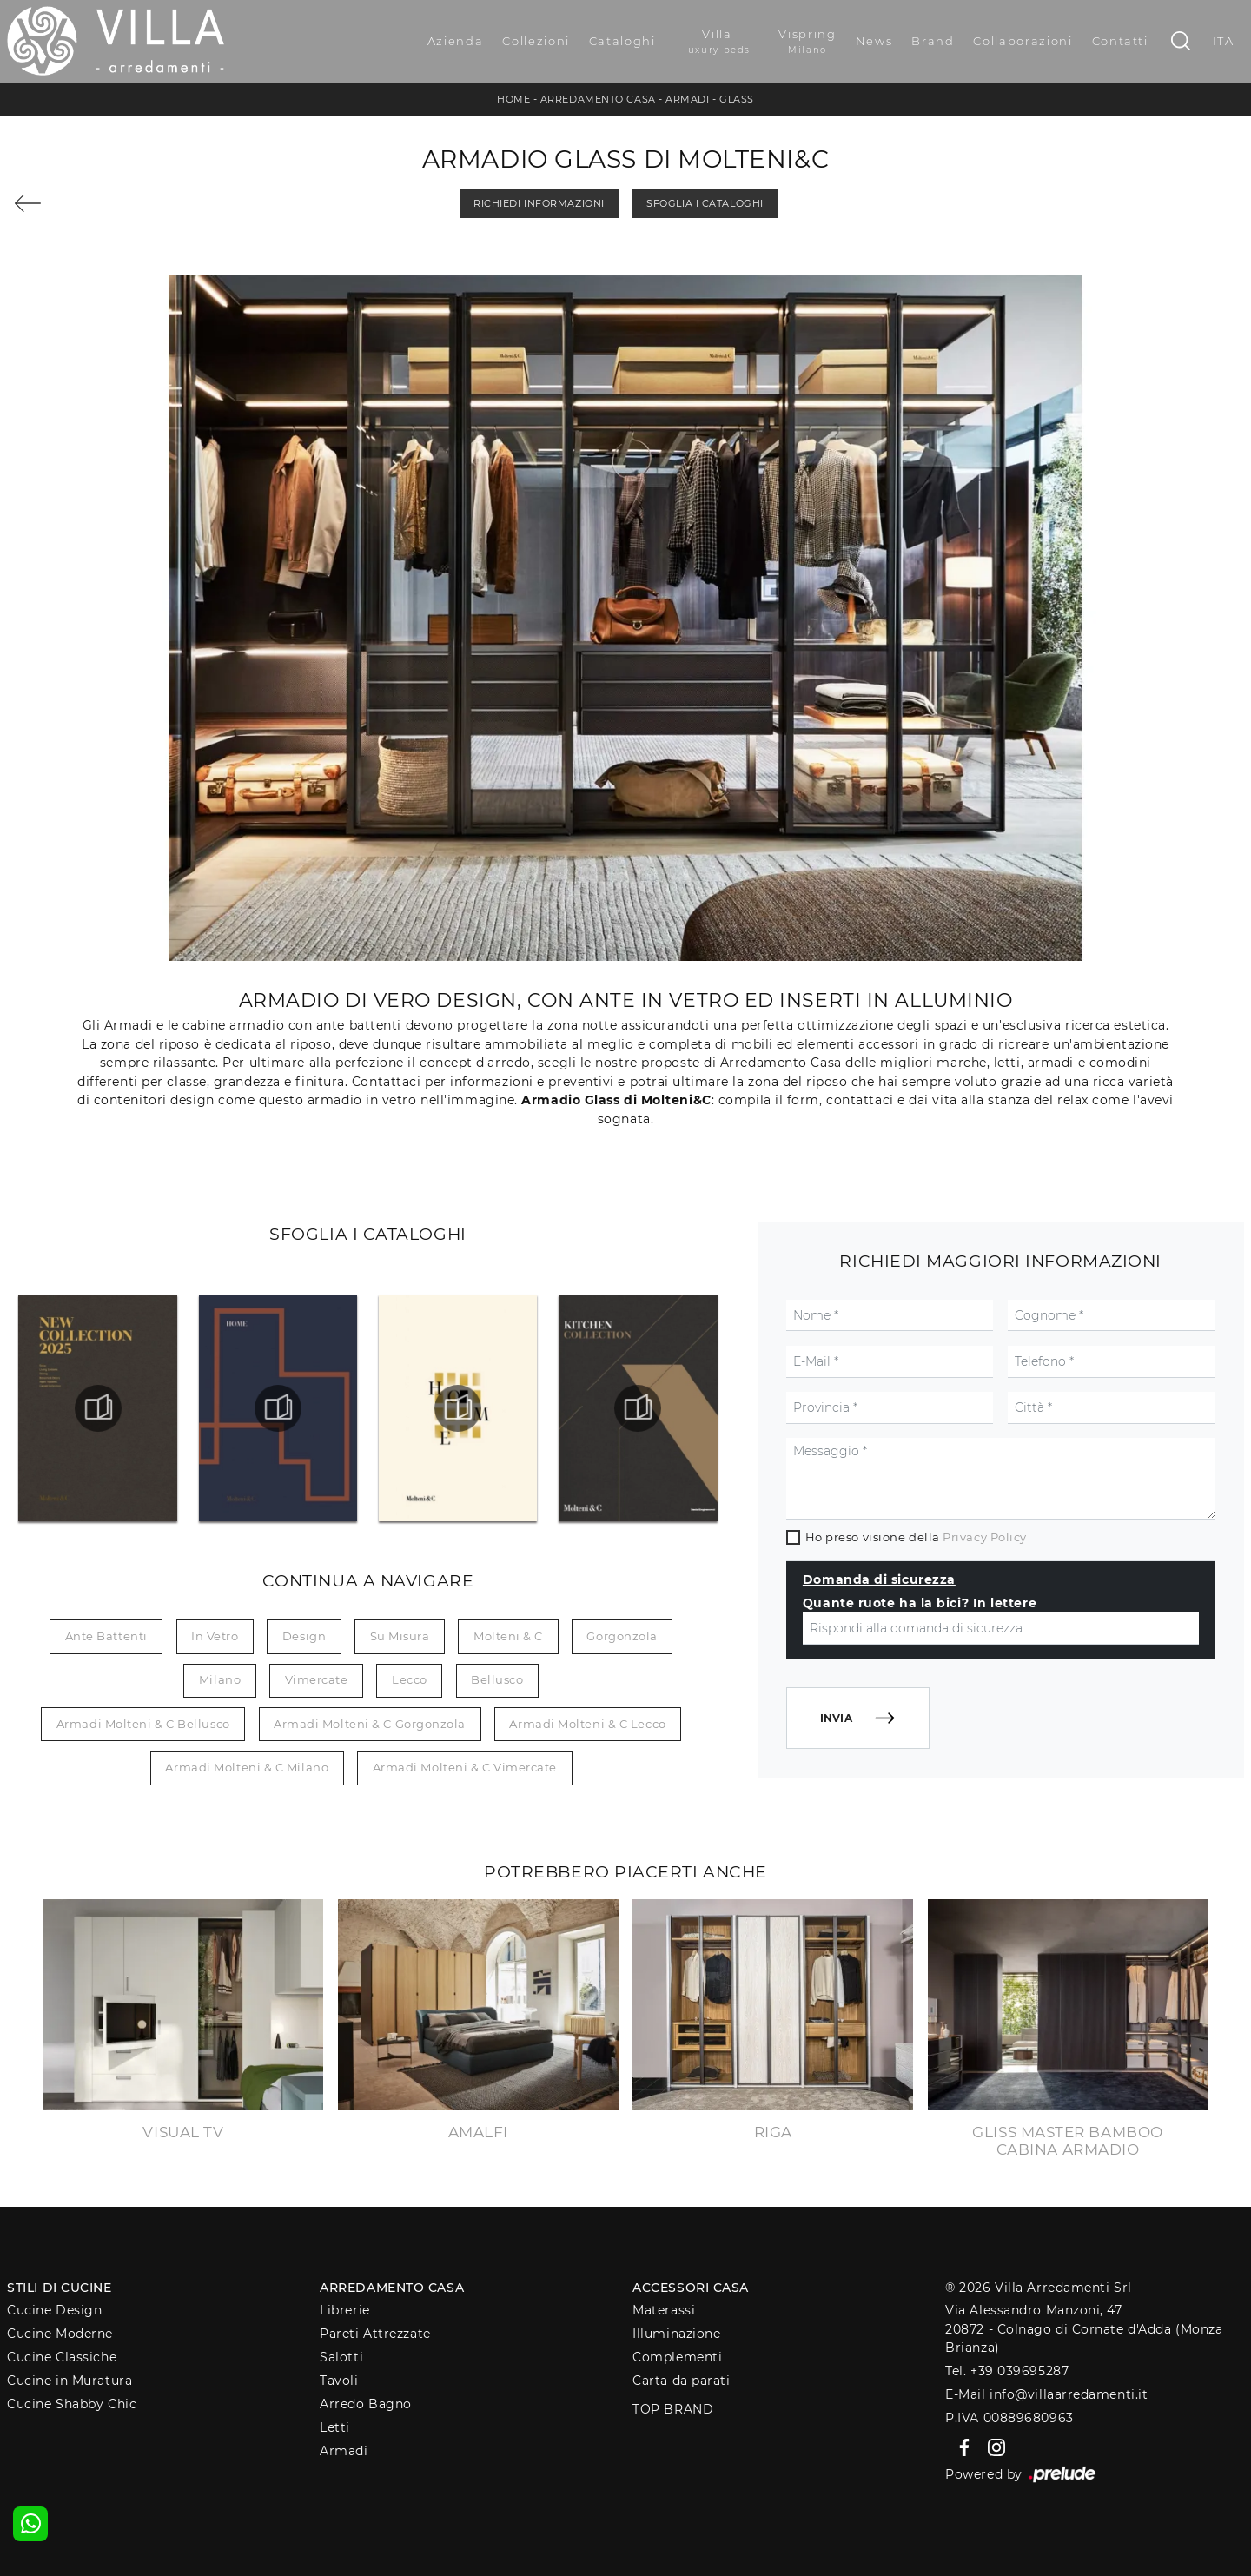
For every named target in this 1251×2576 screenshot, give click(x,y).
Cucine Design (54, 2310)
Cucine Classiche (61, 2357)
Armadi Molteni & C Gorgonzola (370, 1724)
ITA (1223, 41)
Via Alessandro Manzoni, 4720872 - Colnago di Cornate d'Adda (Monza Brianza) (1083, 2328)
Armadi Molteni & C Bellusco (143, 1724)
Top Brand (672, 2409)
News (874, 41)
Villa (717, 41)
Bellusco (497, 1679)
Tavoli (339, 2380)
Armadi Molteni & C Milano (246, 1767)
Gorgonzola (622, 1636)
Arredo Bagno (366, 2404)
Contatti (1120, 41)
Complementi (677, 2357)
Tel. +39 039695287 (1007, 2371)
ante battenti (106, 1636)
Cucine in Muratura (69, 2380)
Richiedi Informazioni (539, 203)
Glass (736, 99)
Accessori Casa (690, 2287)
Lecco (409, 1679)
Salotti (341, 2357)
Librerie (344, 2310)
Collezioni (536, 41)
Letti (335, 2427)
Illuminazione (676, 2333)
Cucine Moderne (60, 2333)
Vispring (807, 41)
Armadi (687, 99)
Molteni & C (508, 1636)
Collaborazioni (1022, 41)
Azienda (455, 41)
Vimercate (316, 1679)
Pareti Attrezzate (375, 2333)
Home (513, 99)
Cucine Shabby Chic (71, 2404)
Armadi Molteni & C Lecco (587, 1724)
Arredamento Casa (598, 99)
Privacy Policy (985, 1537)
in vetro (214, 1636)
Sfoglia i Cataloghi (704, 203)
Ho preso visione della (916, 1537)
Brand (932, 41)
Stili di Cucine (59, 2287)
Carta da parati (681, 2380)
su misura (400, 1636)
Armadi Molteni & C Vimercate (465, 1767)
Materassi (663, 2310)
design (304, 1636)
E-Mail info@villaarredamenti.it (1046, 2394)
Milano (220, 1679)
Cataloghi (622, 41)
